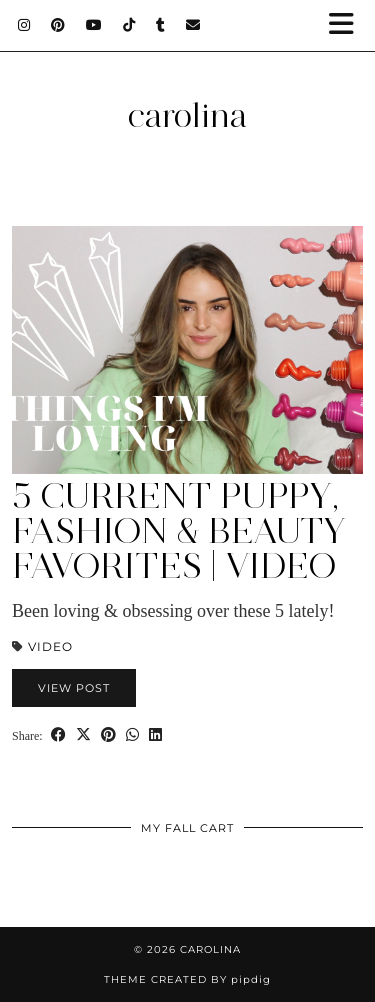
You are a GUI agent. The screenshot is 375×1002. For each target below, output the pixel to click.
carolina (187, 115)
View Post (74, 688)
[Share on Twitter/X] (83, 734)
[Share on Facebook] (58, 734)
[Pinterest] (58, 25)
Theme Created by (187, 979)
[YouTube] (94, 25)
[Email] (193, 25)
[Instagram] (24, 25)
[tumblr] (161, 25)
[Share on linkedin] (155, 734)
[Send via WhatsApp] (132, 734)
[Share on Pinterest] (108, 734)
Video (50, 646)
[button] (348, 25)
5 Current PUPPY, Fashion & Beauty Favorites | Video (179, 531)
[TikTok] (129, 25)
